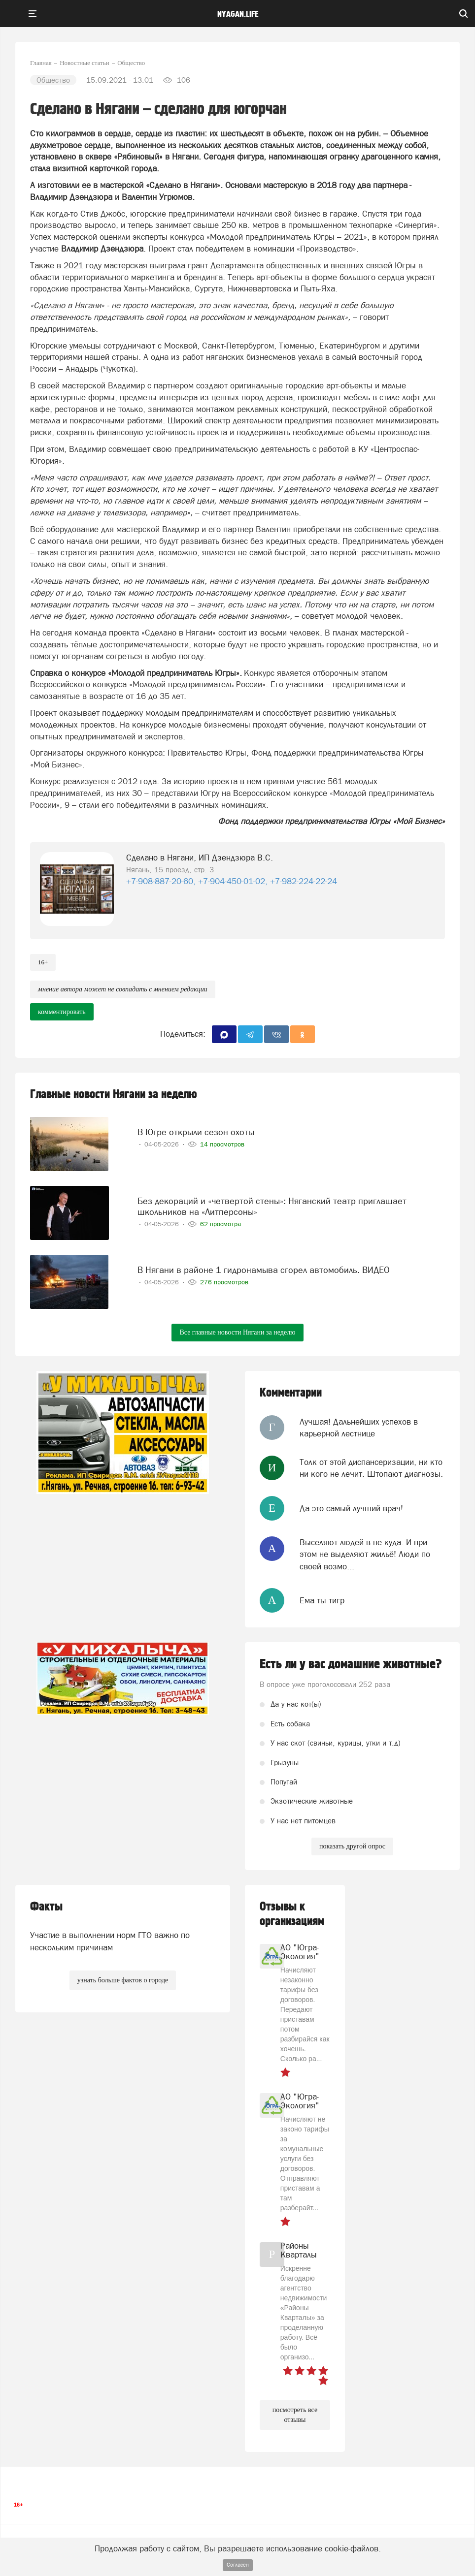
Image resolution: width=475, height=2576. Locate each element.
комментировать (62, 1012)
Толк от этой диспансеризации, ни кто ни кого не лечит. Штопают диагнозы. (371, 1468)
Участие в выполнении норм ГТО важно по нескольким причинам (110, 1941)
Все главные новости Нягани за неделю (237, 1332)
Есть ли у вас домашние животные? (351, 1664)
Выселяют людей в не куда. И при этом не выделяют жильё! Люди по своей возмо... (365, 1554)
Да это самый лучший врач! (351, 1508)
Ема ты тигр (322, 1600)
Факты (46, 1907)
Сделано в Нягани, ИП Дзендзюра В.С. (199, 857)
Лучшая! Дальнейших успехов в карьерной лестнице (359, 1427)
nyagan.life (237, 14)
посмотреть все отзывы (294, 2414)
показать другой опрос (352, 1846)
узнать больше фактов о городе (122, 1980)
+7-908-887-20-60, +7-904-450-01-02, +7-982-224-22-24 (231, 881)
